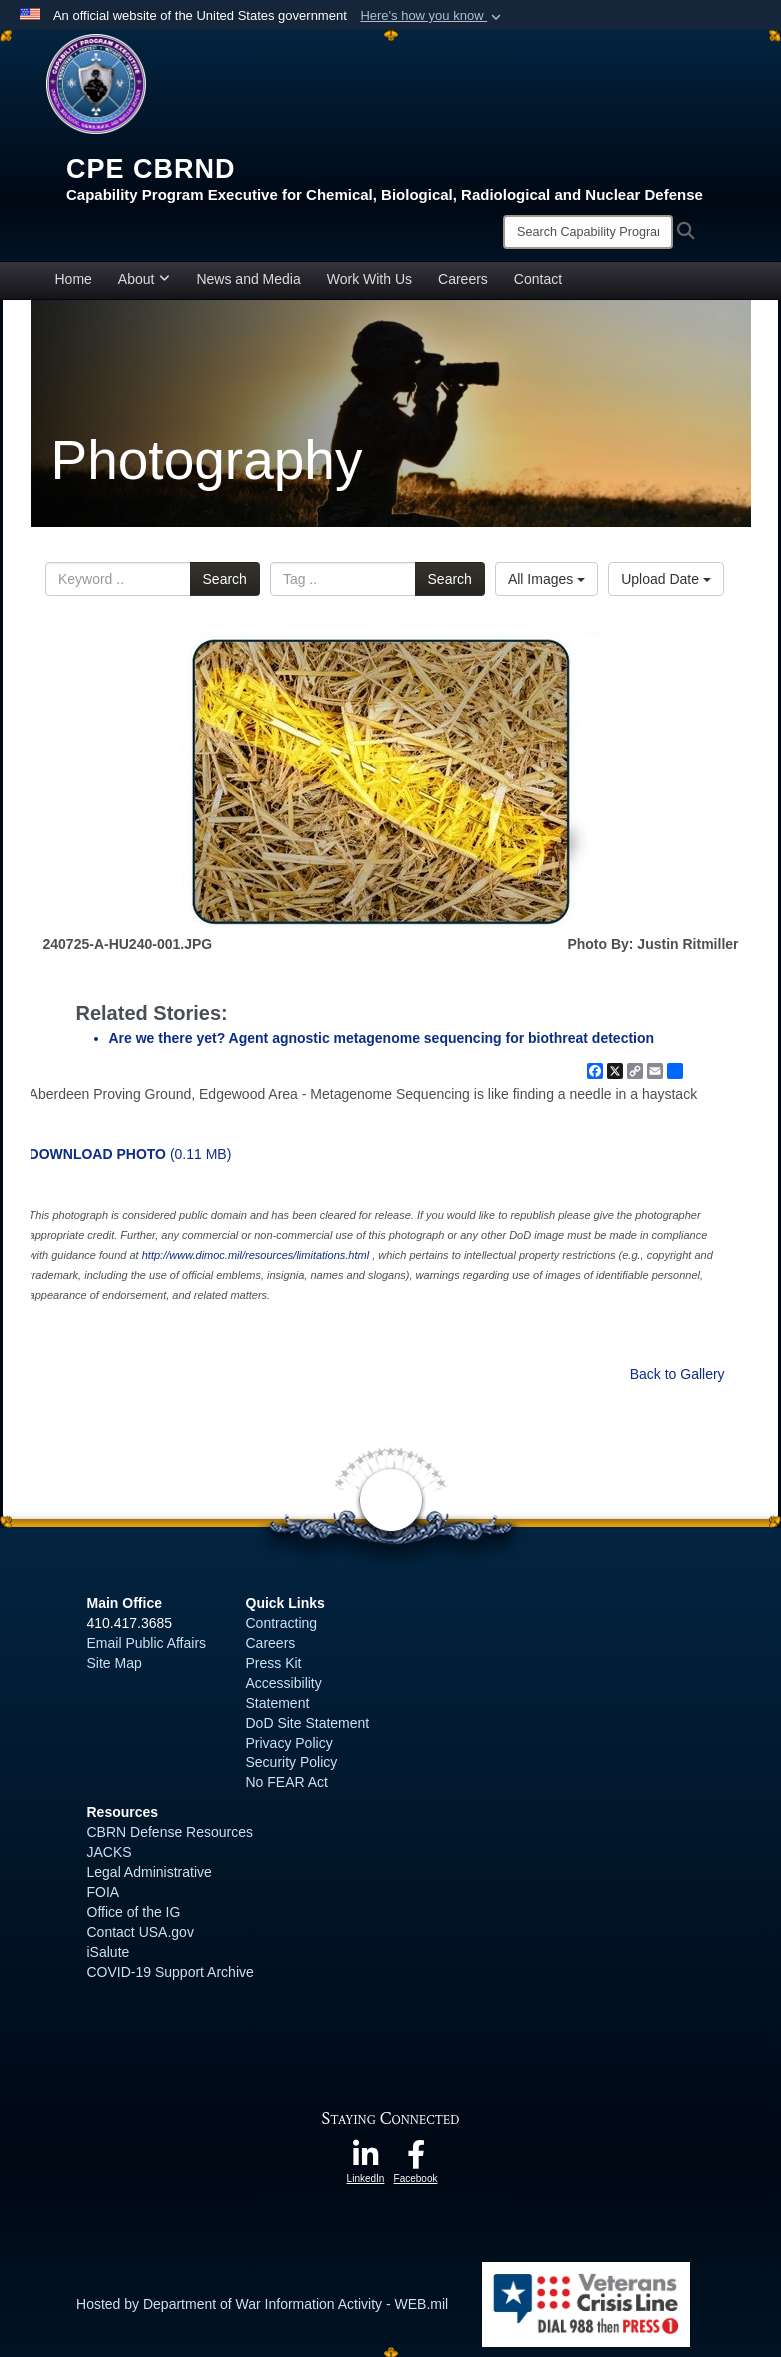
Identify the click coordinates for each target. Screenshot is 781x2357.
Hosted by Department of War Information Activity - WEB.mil (262, 2304)
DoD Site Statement (308, 1723)
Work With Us (369, 279)
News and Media (248, 279)
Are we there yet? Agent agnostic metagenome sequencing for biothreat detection (382, 1038)
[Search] (588, 232)
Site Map (114, 1663)
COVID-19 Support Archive (170, 1972)
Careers (463, 279)
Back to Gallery (677, 1374)
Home (73, 279)
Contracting (282, 1623)
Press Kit (274, 1663)
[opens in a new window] (366, 2160)
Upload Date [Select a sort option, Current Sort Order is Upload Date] (666, 579)
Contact (538, 279)
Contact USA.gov (140, 1932)
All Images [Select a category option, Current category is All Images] (546, 579)
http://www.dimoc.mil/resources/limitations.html (255, 1255)
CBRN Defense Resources (170, 1832)
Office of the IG (134, 1912)
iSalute (108, 1952)
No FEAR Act (287, 1782)
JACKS (109, 1852)
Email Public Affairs (147, 1643)
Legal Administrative (149, 1872)
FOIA (103, 1892)
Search (225, 579)
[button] (432, 16)
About (144, 279)
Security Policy (292, 1762)
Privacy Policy (289, 1743)
